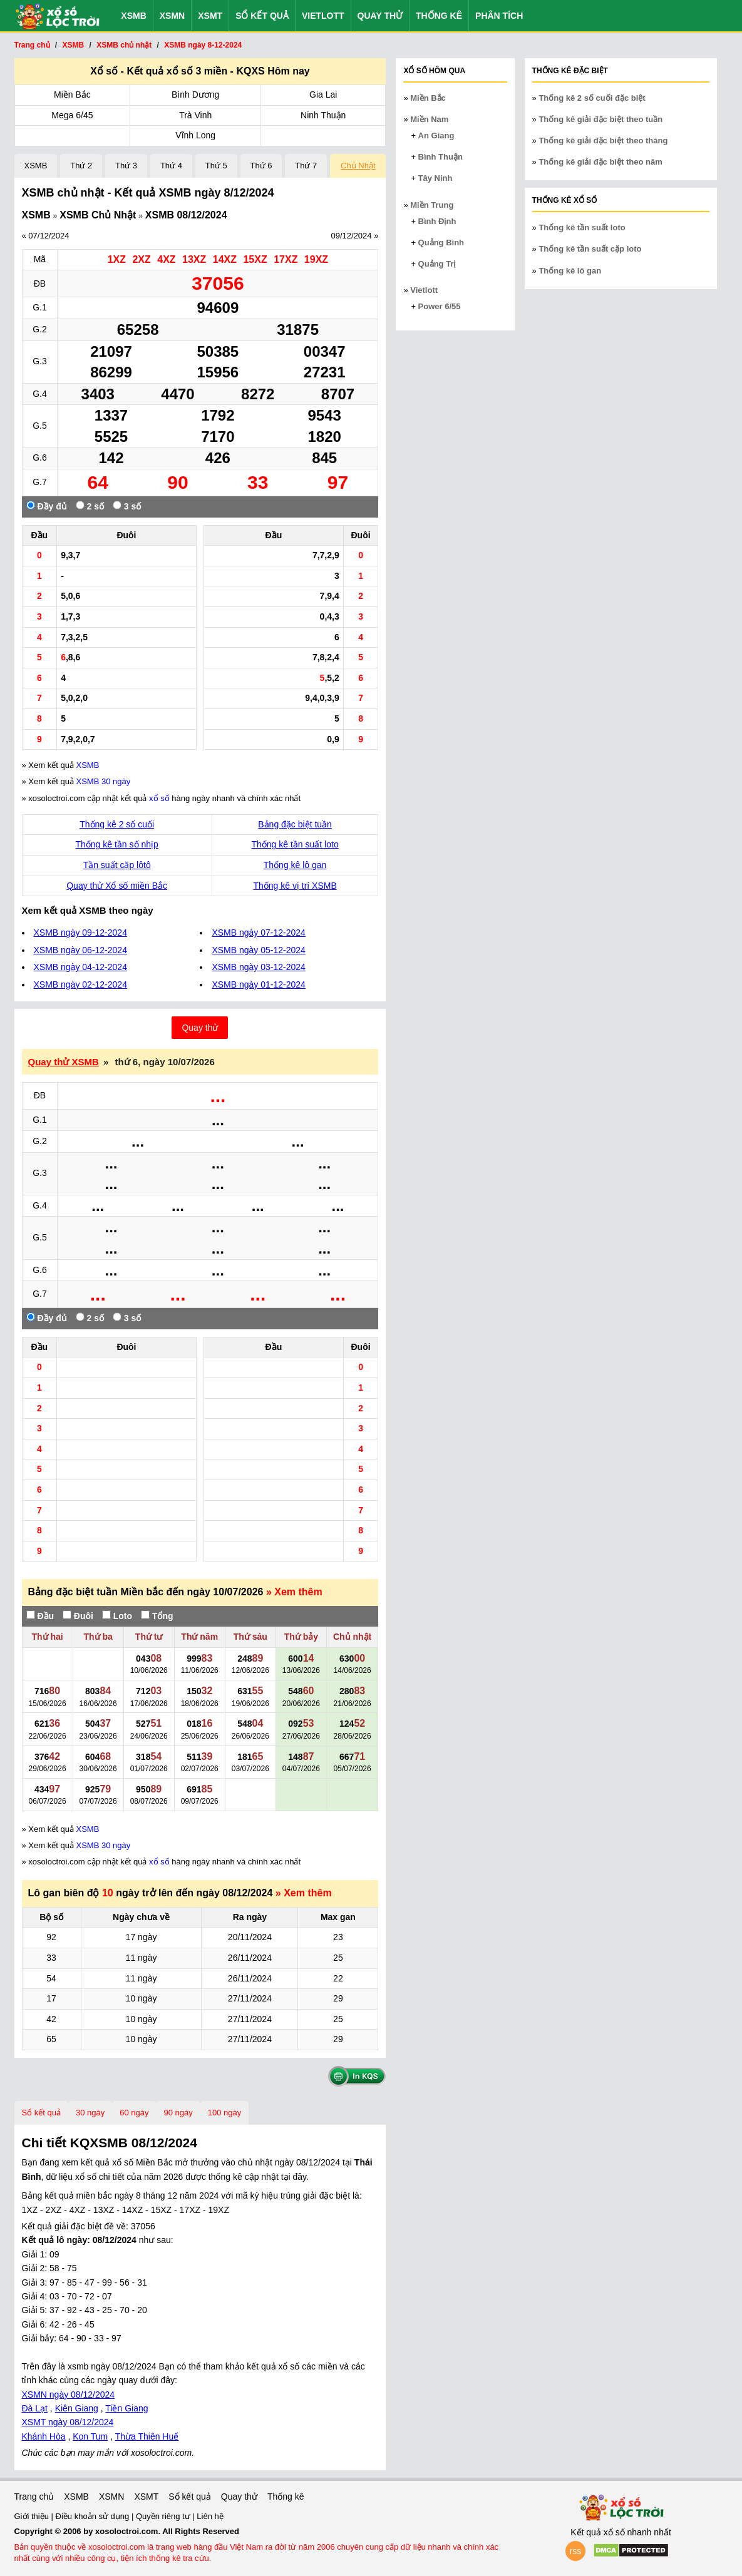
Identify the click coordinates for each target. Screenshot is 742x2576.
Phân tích (499, 16)
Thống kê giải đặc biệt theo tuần (600, 119)
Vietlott (323, 16)
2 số (90, 506)
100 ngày (225, 2112)
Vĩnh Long (195, 135)
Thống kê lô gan (295, 865)
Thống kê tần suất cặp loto (589, 248)
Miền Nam (429, 119)
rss (576, 2551)
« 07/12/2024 (46, 235)
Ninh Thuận (323, 115)
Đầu (40, 1615)
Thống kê (439, 16)
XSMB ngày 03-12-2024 (258, 967)
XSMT (210, 16)
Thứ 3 (126, 165)
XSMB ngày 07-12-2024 (258, 933)
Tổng (157, 1615)
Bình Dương (195, 94)
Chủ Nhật (358, 165)
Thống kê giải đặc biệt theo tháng (602, 140)
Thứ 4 (171, 165)
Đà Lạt (35, 2408)
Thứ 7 (306, 165)
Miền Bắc (72, 94)
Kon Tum (90, 2436)
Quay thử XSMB (63, 1061)
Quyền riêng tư (164, 2516)
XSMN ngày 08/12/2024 (68, 2394)
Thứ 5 (216, 165)
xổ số (159, 798)
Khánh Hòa (44, 2436)
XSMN (172, 16)
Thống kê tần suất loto (295, 844)
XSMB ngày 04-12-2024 (80, 967)
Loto (117, 1615)
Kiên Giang (76, 2408)
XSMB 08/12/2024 (186, 215)
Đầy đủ (46, 506)
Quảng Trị (437, 263)
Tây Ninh (435, 178)
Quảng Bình (441, 242)
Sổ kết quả (262, 16)
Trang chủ (34, 2497)
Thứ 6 (261, 165)
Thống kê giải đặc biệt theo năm (600, 161)
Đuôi (78, 1615)
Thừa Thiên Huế (147, 2436)
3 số (127, 506)
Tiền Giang (126, 2408)
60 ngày (134, 2112)
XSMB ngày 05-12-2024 (258, 950)
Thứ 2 (81, 165)
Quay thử (380, 16)
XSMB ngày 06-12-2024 (80, 950)
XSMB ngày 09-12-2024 (80, 933)
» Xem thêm (294, 1592)
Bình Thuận (440, 156)
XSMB (133, 16)
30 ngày (90, 2112)
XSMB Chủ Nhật (97, 215)
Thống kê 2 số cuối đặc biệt (591, 98)
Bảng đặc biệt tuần (295, 824)
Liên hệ (210, 2516)
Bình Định (437, 221)
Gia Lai (323, 94)
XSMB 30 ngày (103, 781)
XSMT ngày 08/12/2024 (68, 2422)
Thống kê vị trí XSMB (294, 886)
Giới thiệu (32, 2516)
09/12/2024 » (354, 235)
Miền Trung (431, 205)
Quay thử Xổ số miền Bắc (116, 886)
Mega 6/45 (72, 115)
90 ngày (178, 2112)
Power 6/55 (439, 306)
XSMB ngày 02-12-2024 (80, 984)
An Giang (436, 135)
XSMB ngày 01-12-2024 (258, 984)
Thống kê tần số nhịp (117, 844)
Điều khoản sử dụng (93, 2516)
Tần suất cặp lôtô (117, 865)
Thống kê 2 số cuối (117, 824)
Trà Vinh (195, 115)
